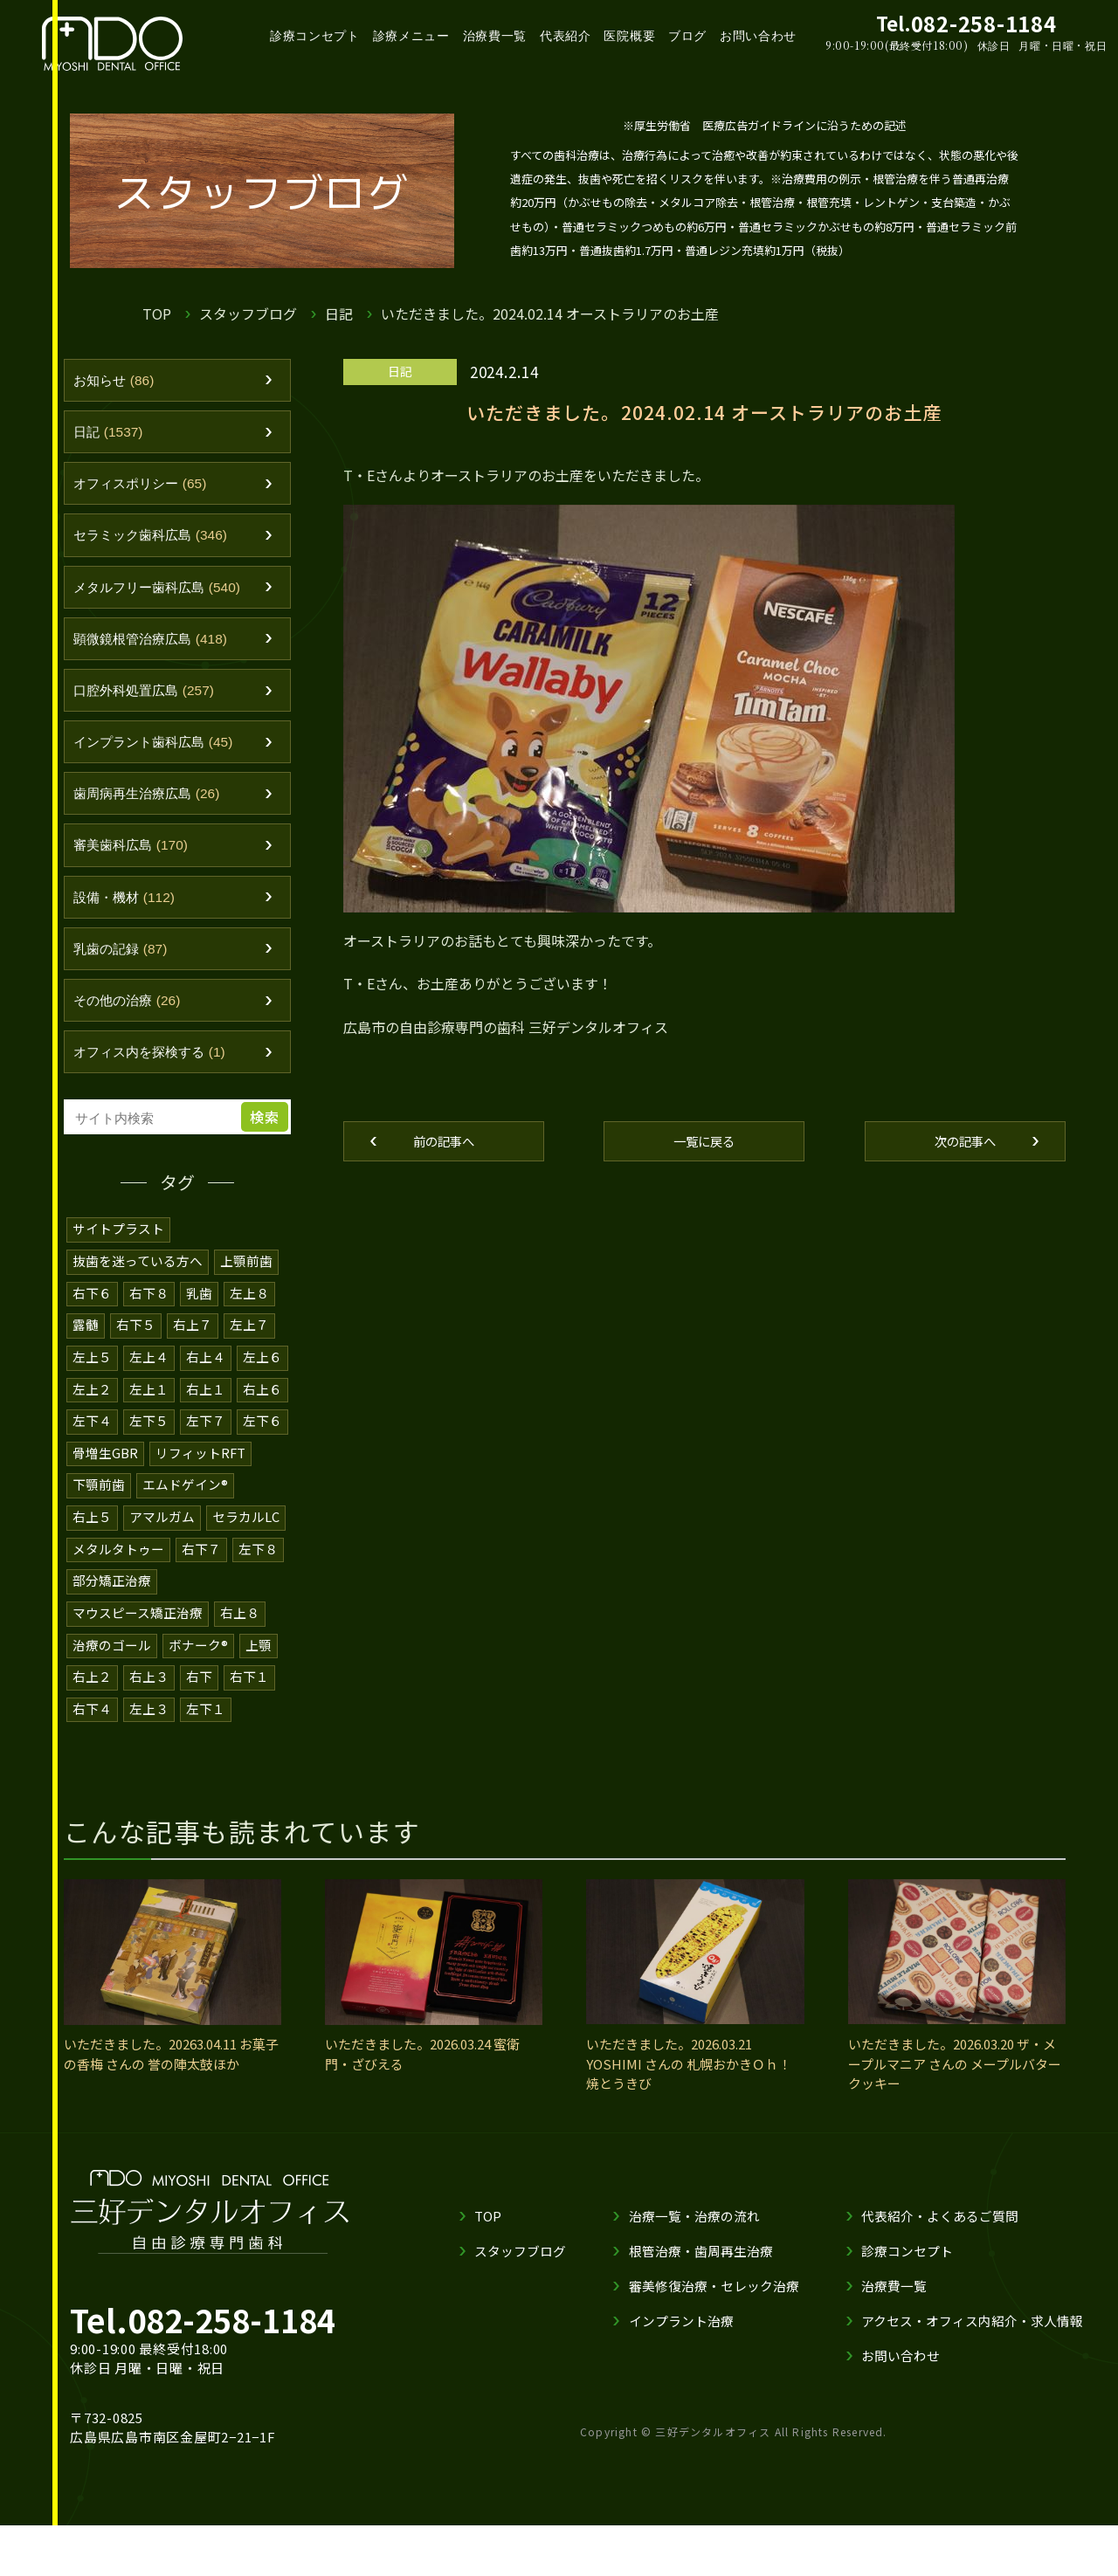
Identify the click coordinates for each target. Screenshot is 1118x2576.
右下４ (92, 1728)
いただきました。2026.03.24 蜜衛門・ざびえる (422, 2074)
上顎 (258, 1665)
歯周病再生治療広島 (155, 811)
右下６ (92, 1320)
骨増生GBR (105, 1477)
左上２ (92, 1414)
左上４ (149, 1383)
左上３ (149, 1728)
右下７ (201, 1571)
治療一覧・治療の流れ (694, 2235)
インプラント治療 (681, 2340)
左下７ (205, 1445)
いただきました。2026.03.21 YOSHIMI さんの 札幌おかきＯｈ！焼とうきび (688, 2083)
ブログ (687, 36)
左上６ (262, 1383)
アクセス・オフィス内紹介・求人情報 (972, 2340)
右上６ (262, 1414)
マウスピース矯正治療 (137, 1634)
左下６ (262, 1445)
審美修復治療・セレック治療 (714, 2305)
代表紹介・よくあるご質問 (939, 2235)
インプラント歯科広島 (162, 757)
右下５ (135, 1351)
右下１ (249, 1697)
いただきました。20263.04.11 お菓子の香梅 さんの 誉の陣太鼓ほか (171, 2074)
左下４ (92, 1445)
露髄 (85, 1351)
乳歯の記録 (125, 972)
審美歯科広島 (137, 864)
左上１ (149, 1414)
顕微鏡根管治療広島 (159, 649)
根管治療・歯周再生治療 (701, 2270)
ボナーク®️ (198, 1665)
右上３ (149, 1697)
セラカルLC (246, 1540)
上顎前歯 (246, 1288)
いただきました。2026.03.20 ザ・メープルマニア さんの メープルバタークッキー (954, 2083)
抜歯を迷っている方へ (137, 1288)
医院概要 (629, 36)
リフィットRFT (200, 1477)
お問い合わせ (758, 36)
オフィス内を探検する (159, 1079)
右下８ (149, 1320)
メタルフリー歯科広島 (167, 596)
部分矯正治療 (111, 1603)
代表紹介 (565, 36)
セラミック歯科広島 (159, 542)
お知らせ (118, 381)
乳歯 (199, 1320)
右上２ (92, 1697)
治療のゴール (111, 1665)
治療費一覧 (495, 36)
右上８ (239, 1634)
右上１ (205, 1414)
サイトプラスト (118, 1257)
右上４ (205, 1383)
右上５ (92, 1540)
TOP (156, 313)
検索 (267, 1145)
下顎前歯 (98, 1508)
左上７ (249, 1351)
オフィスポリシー (148, 489)
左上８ (249, 1320)
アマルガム (162, 1540)
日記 (339, 313)
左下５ (149, 1445)
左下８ (258, 1571)
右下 (199, 1697)
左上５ (92, 1383)
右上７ (192, 1351)
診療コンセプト (315, 36)
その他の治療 (133, 1026)
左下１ (205, 1728)
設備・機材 (130, 918)
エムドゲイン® (185, 1508)
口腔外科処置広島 (152, 703)
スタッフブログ (248, 313)
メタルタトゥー (118, 1571)
